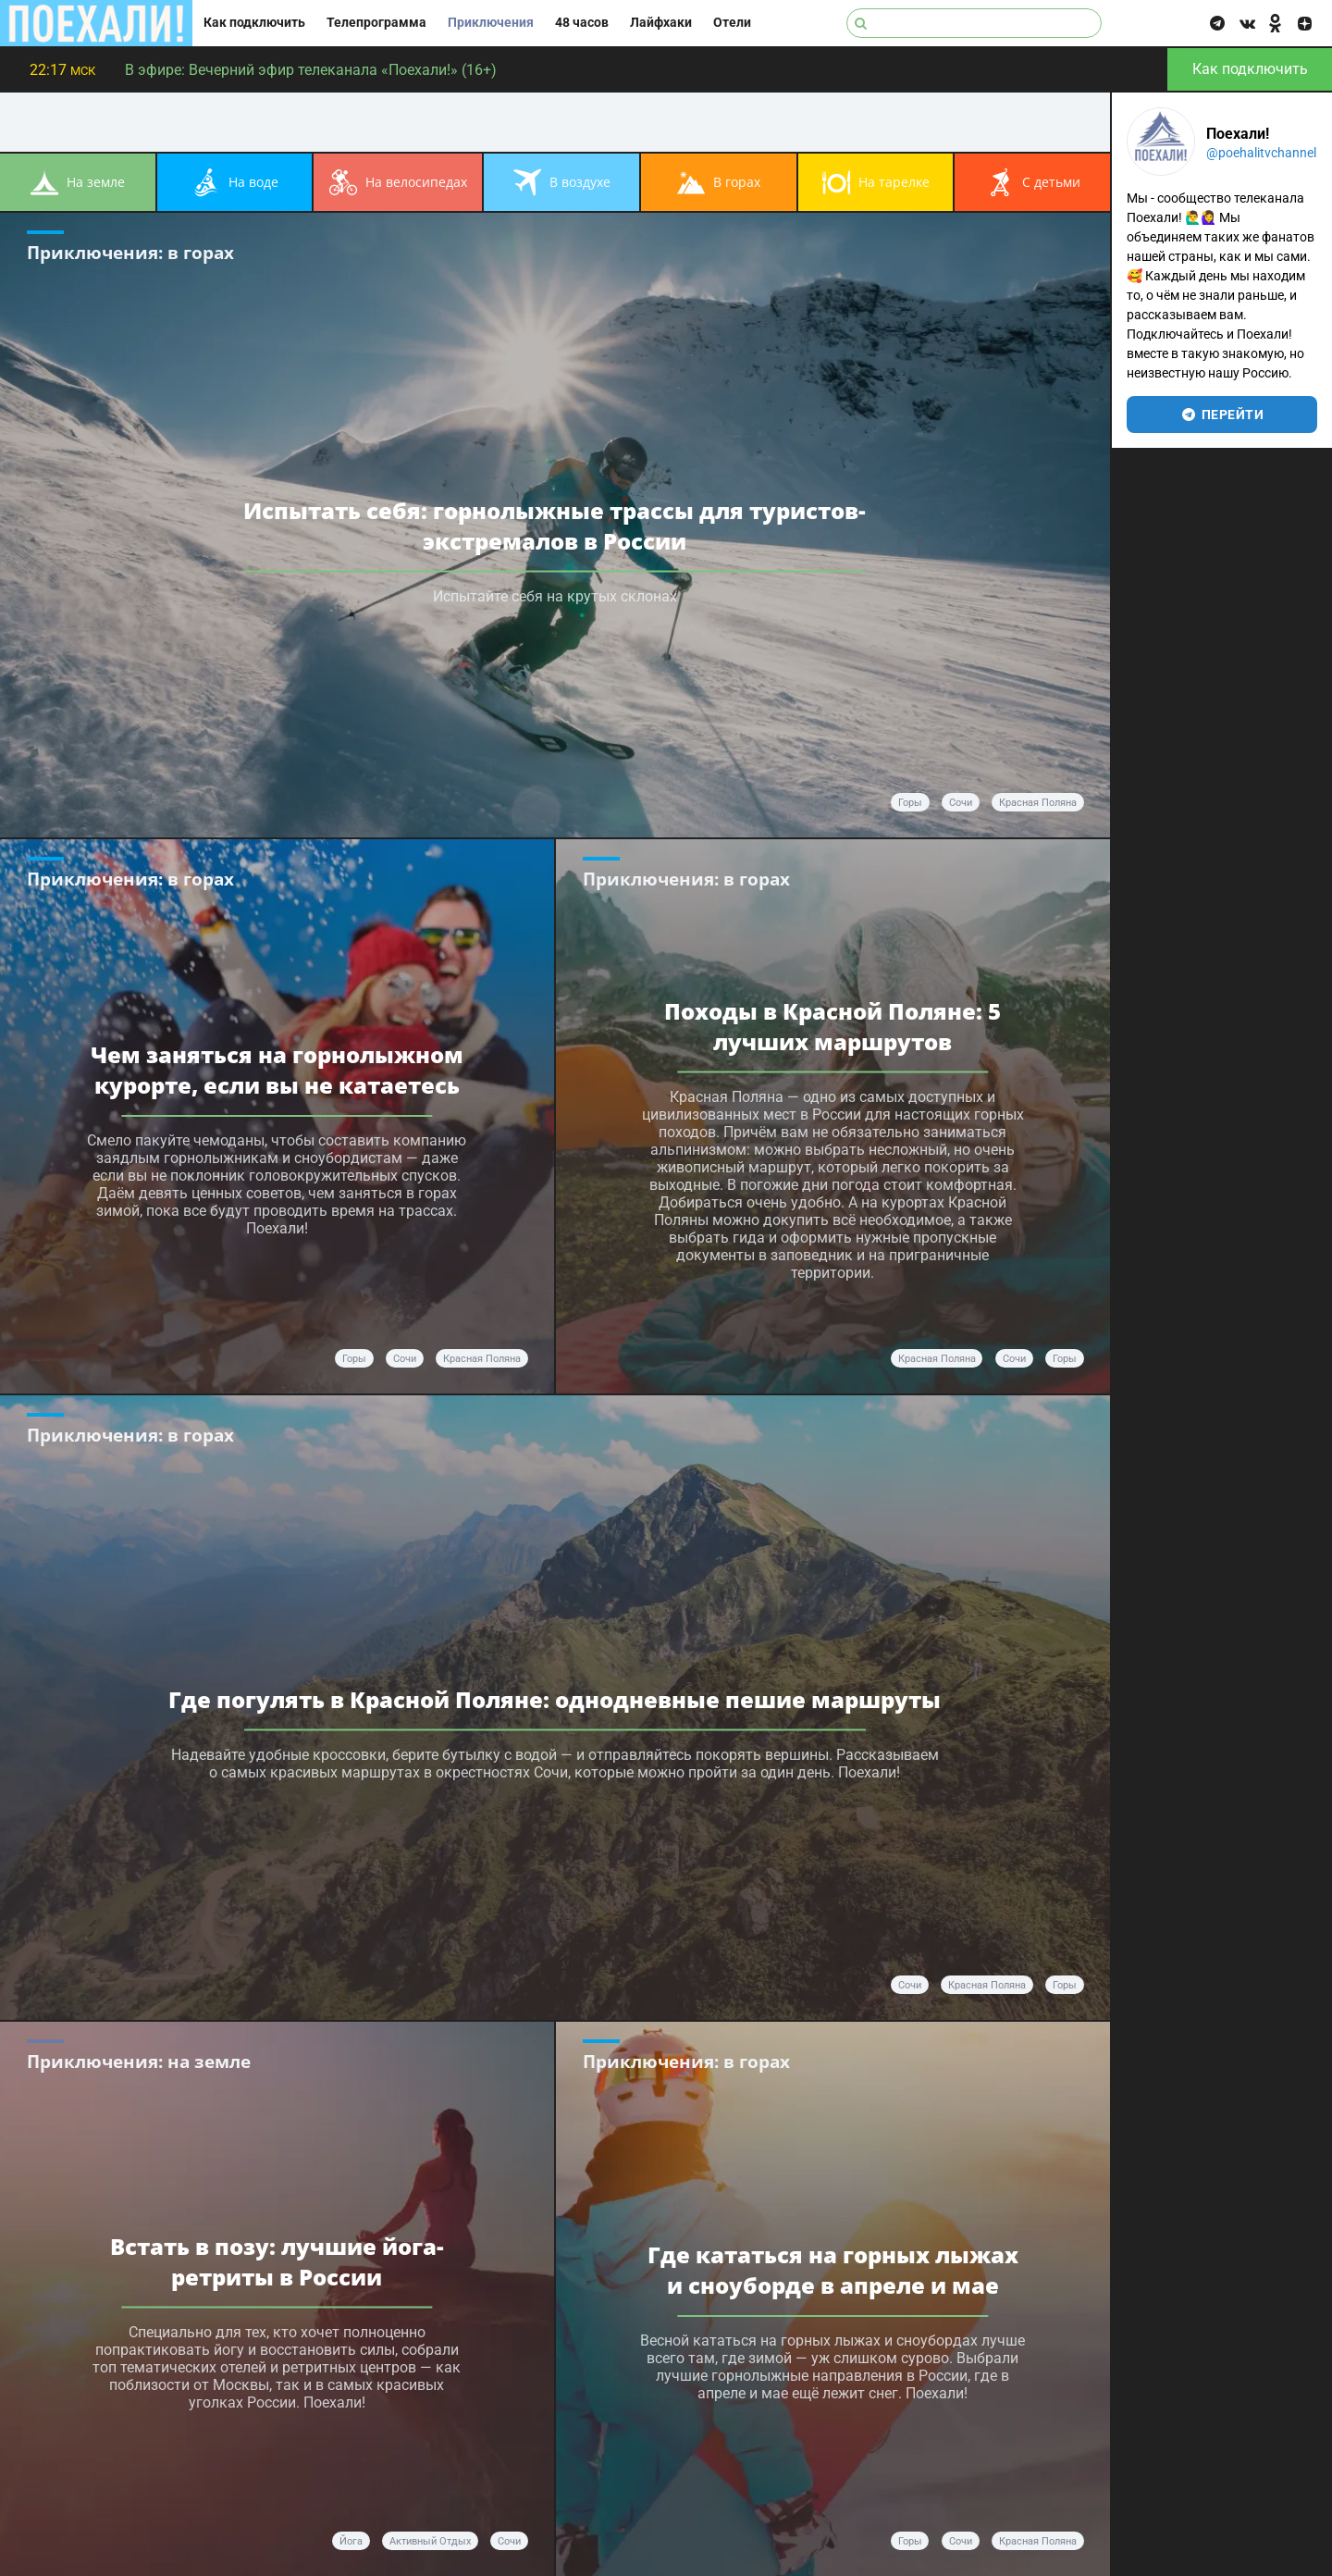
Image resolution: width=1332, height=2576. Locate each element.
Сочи (960, 803)
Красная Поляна (1038, 803)
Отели (732, 23)
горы (910, 803)
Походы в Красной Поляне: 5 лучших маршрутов (832, 1026)
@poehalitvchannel (1261, 152)
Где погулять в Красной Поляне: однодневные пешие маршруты (554, 1699)
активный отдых (430, 2541)
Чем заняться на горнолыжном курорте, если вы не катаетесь (277, 1069)
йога (351, 2541)
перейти (1222, 414)
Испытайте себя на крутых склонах (555, 596)
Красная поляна (937, 1359)
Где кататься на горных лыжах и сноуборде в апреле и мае (833, 2269)
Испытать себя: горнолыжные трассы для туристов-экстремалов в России (554, 525)
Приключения (491, 23)
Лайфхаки (661, 23)
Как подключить (254, 23)
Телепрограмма (376, 23)
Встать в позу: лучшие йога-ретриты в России (277, 2261)
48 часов (582, 23)
